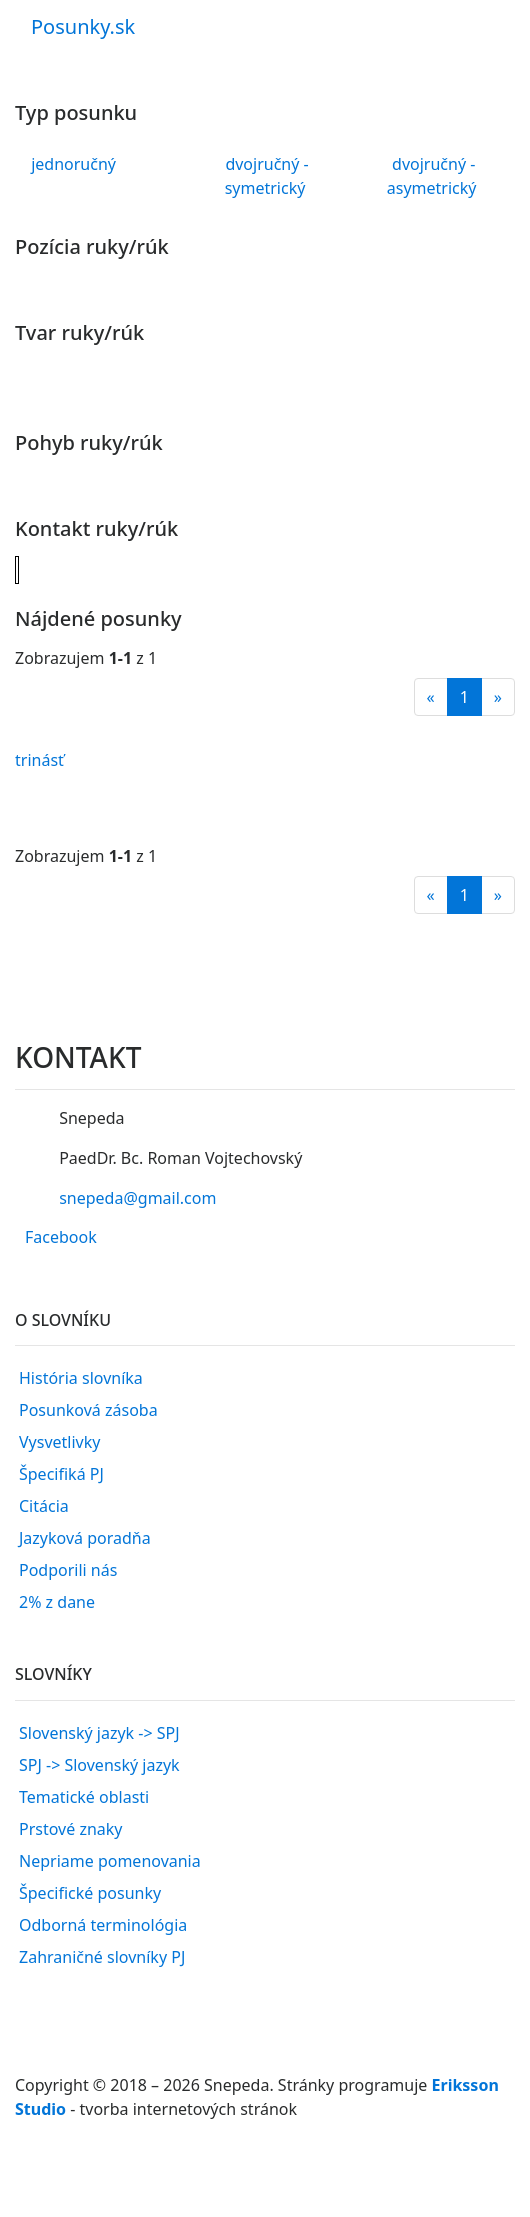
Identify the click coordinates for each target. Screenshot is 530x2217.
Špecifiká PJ (61, 1474)
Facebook (61, 1237)
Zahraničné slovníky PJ (102, 1957)
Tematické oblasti (84, 1797)
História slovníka (81, 1378)
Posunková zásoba (88, 1410)
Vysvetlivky (59, 1442)
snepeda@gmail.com (137, 1198)
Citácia (44, 1506)
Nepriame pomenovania (110, 1861)
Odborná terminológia (103, 1925)
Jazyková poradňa (85, 1538)
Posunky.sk (83, 26)
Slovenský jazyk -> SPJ (99, 1733)
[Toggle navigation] (486, 13)
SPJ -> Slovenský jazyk (99, 1765)
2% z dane (57, 1602)
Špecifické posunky (90, 1893)
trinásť (39, 760)
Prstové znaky (71, 1829)
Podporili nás (68, 1570)
